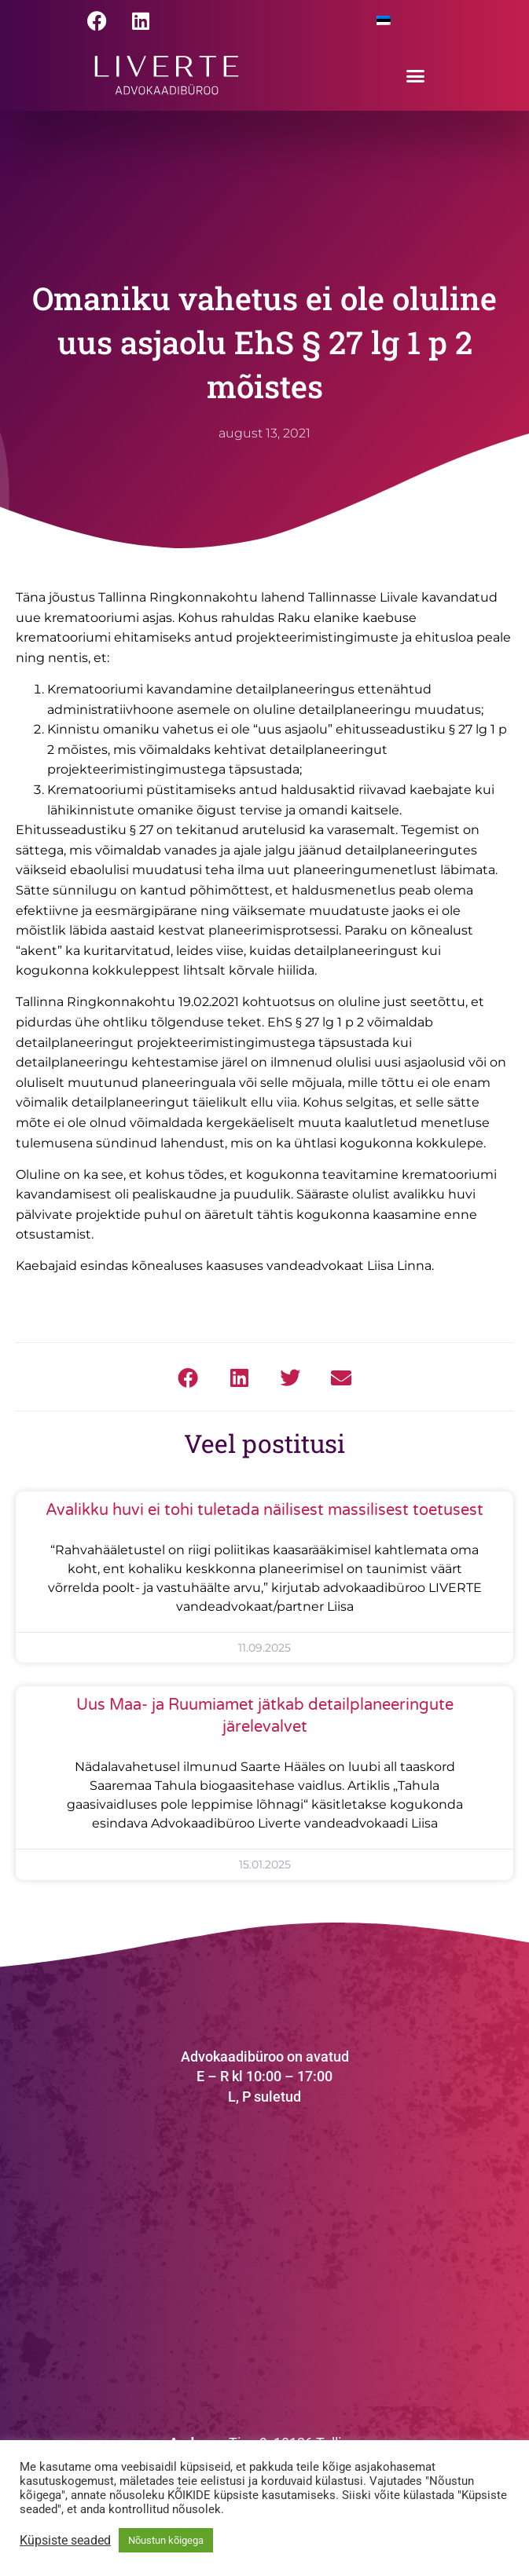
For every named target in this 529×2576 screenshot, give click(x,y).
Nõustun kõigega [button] (166, 2540)
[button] (416, 75)
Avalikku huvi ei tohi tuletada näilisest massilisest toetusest (264, 1510)
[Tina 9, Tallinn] (265, 2262)
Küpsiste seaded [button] (65, 2541)
